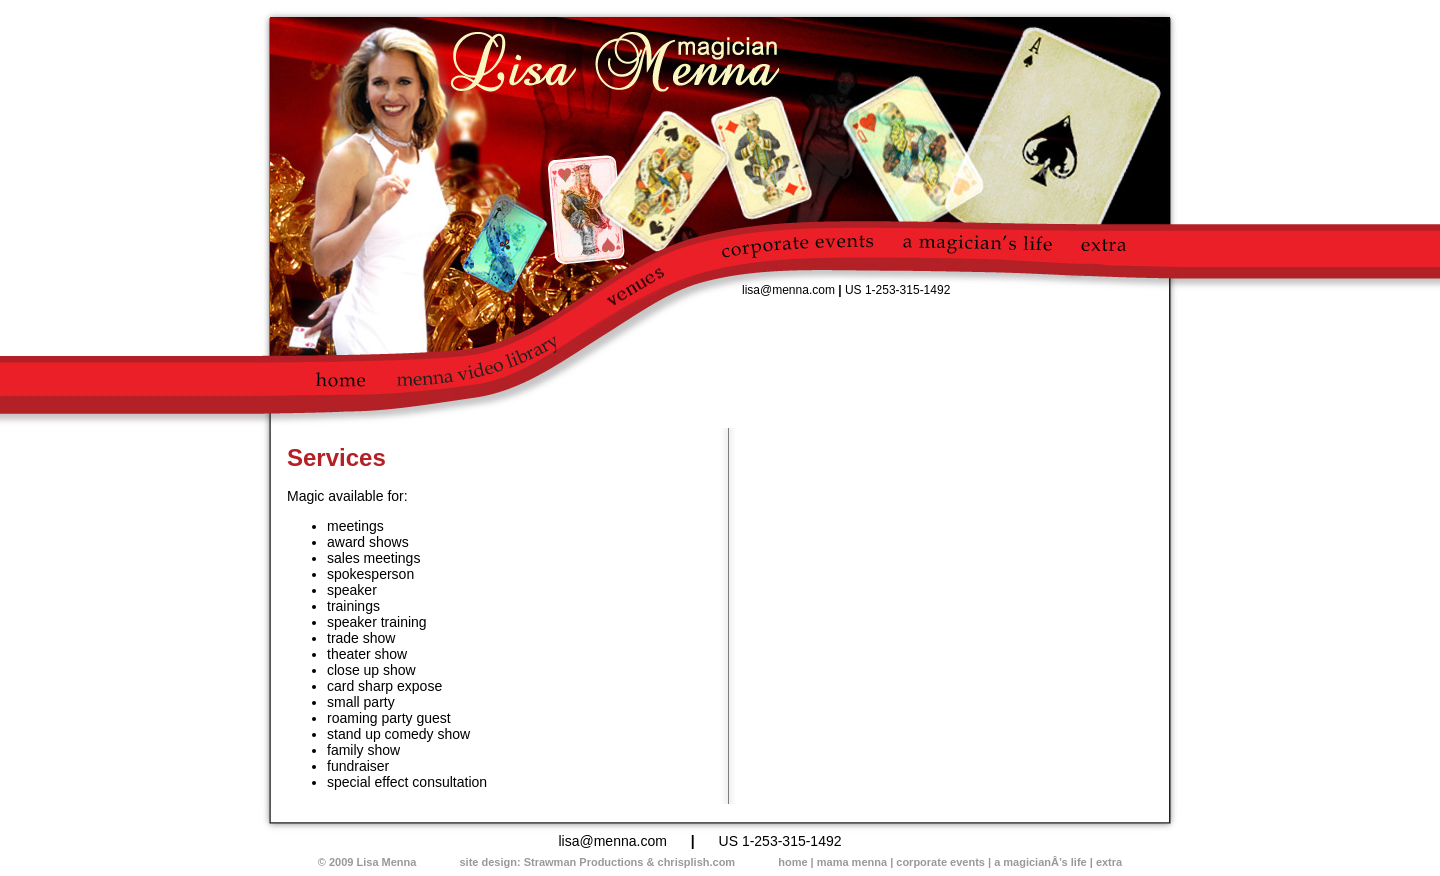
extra (1109, 862)
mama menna (852, 862)
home (792, 862)
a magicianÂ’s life (1040, 862)
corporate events (940, 862)
